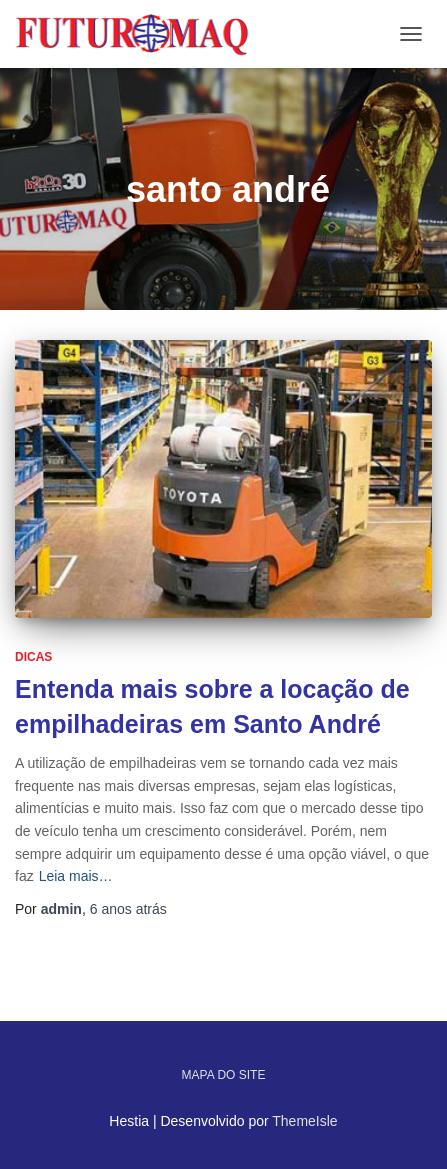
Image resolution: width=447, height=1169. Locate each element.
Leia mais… (76, 876)
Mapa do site (224, 1075)
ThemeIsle (304, 1121)
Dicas (33, 657)
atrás (128, 909)
